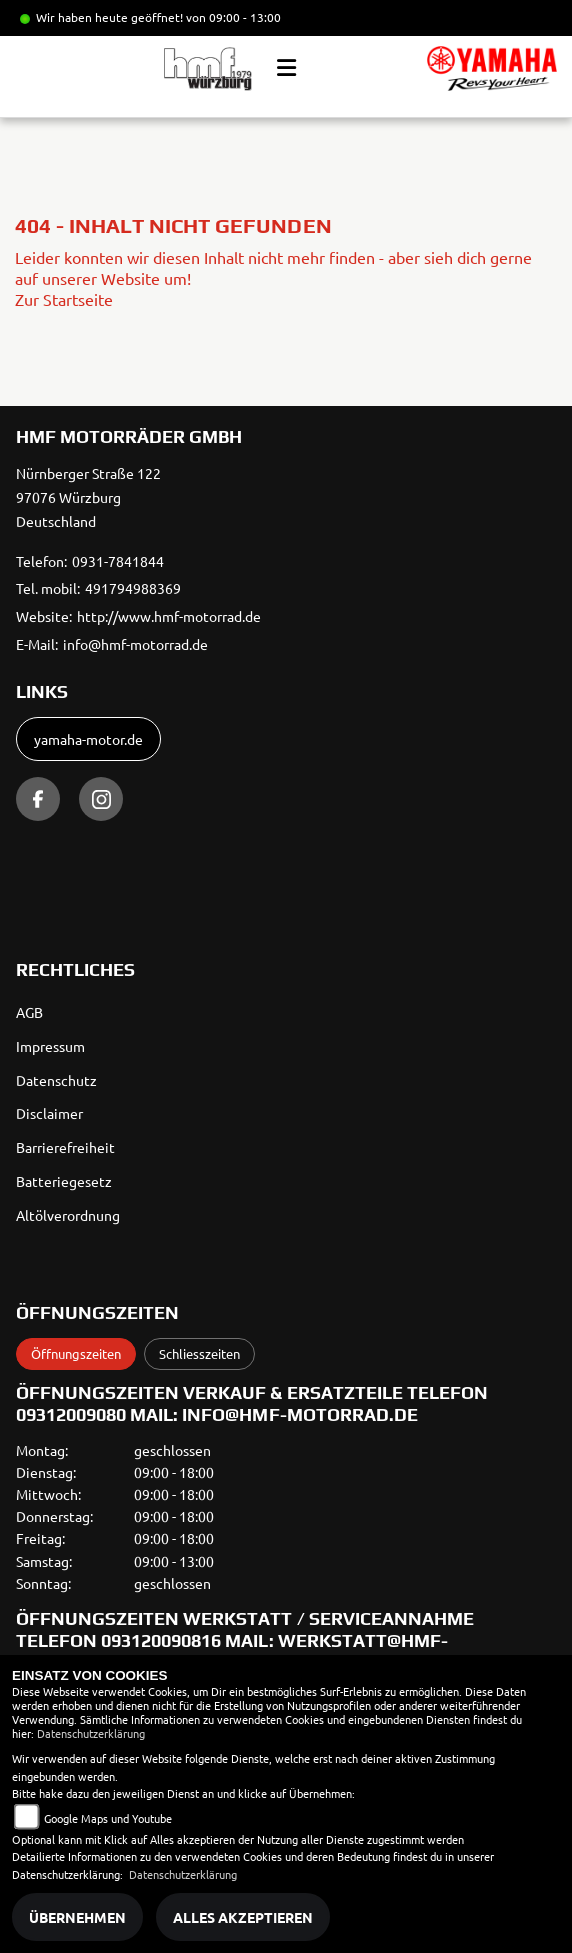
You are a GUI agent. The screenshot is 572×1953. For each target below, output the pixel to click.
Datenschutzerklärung (91, 1733)
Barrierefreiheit (65, 1147)
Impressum (50, 1046)
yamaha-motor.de (88, 739)
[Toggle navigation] (286, 68)
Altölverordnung (68, 1215)
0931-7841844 (118, 561)
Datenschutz (56, 1080)
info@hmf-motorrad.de (135, 644)
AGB (29, 1012)
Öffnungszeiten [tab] (76, 1353)
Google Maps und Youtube (108, 1818)
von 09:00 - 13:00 (233, 17)
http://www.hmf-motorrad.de (169, 616)
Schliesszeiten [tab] (199, 1353)
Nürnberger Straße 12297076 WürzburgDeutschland (88, 497)
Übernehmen (77, 1917)
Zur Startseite (64, 299)
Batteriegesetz (64, 1181)
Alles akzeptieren (243, 1917)
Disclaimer (49, 1113)
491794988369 (133, 588)
